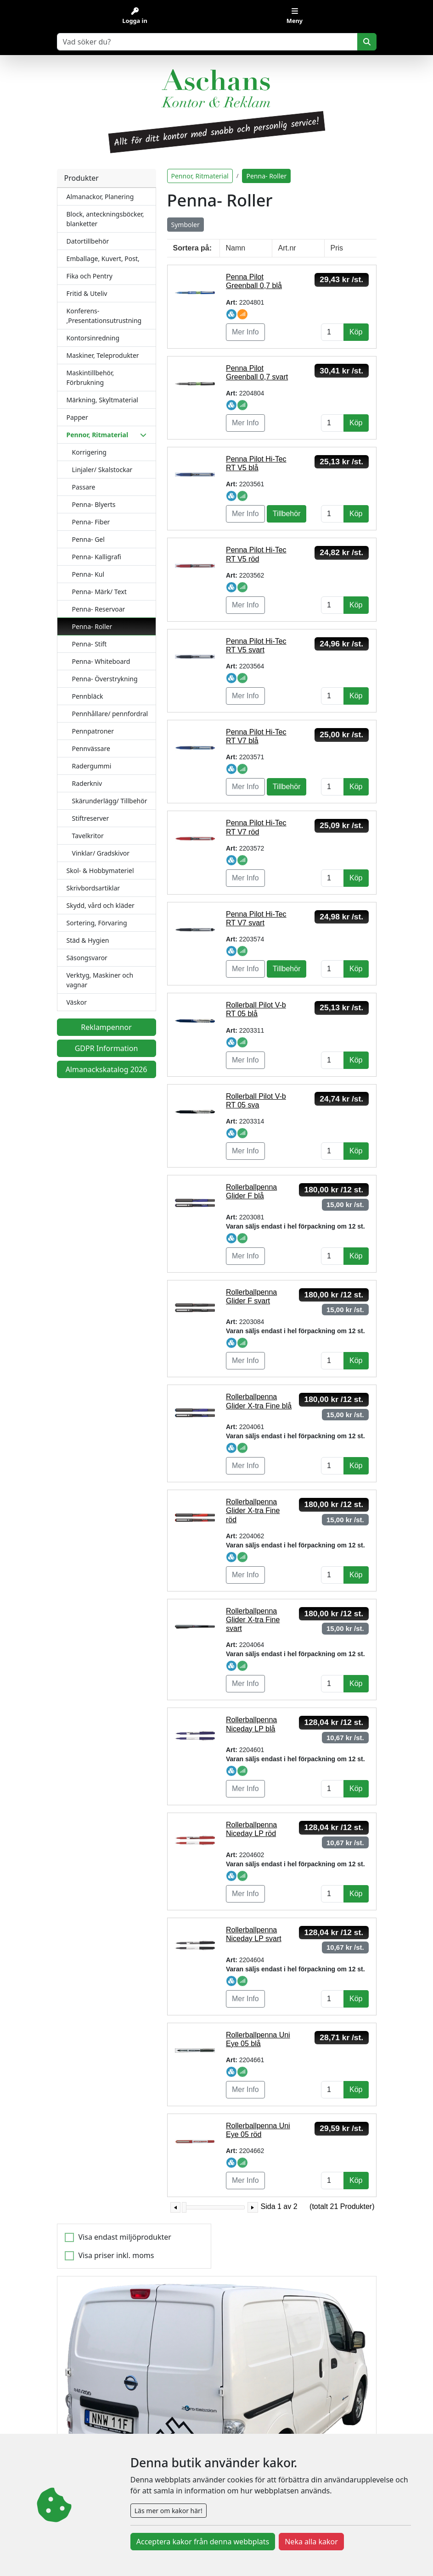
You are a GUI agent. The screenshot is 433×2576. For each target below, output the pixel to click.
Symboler (185, 224)
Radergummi (92, 766)
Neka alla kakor (311, 2542)
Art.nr (287, 248)
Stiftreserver (90, 818)
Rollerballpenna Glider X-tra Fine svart (253, 1619)
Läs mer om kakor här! (168, 2510)
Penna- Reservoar (98, 609)
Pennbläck (87, 696)
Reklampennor (106, 1027)
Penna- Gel (88, 539)
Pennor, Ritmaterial (200, 176)
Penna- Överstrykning (105, 678)
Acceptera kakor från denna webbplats (202, 2542)
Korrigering (89, 452)
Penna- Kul (88, 574)
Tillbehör (287, 513)
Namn (236, 248)
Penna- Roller (92, 626)
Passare (84, 487)
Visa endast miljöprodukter (125, 2237)
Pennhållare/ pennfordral (110, 713)
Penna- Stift (89, 644)
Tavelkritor (88, 835)
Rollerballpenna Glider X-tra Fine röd (253, 1510)
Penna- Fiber (91, 521)
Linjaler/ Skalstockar (102, 469)
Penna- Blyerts (94, 504)
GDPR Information (106, 1048)
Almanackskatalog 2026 (106, 1069)
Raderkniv (87, 783)
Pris (337, 248)
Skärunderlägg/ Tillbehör (109, 800)
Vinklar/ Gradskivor (101, 853)
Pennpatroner (93, 731)
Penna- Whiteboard (101, 661)
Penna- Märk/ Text (99, 591)
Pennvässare (91, 748)
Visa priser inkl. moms (116, 2255)
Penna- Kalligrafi (96, 556)
